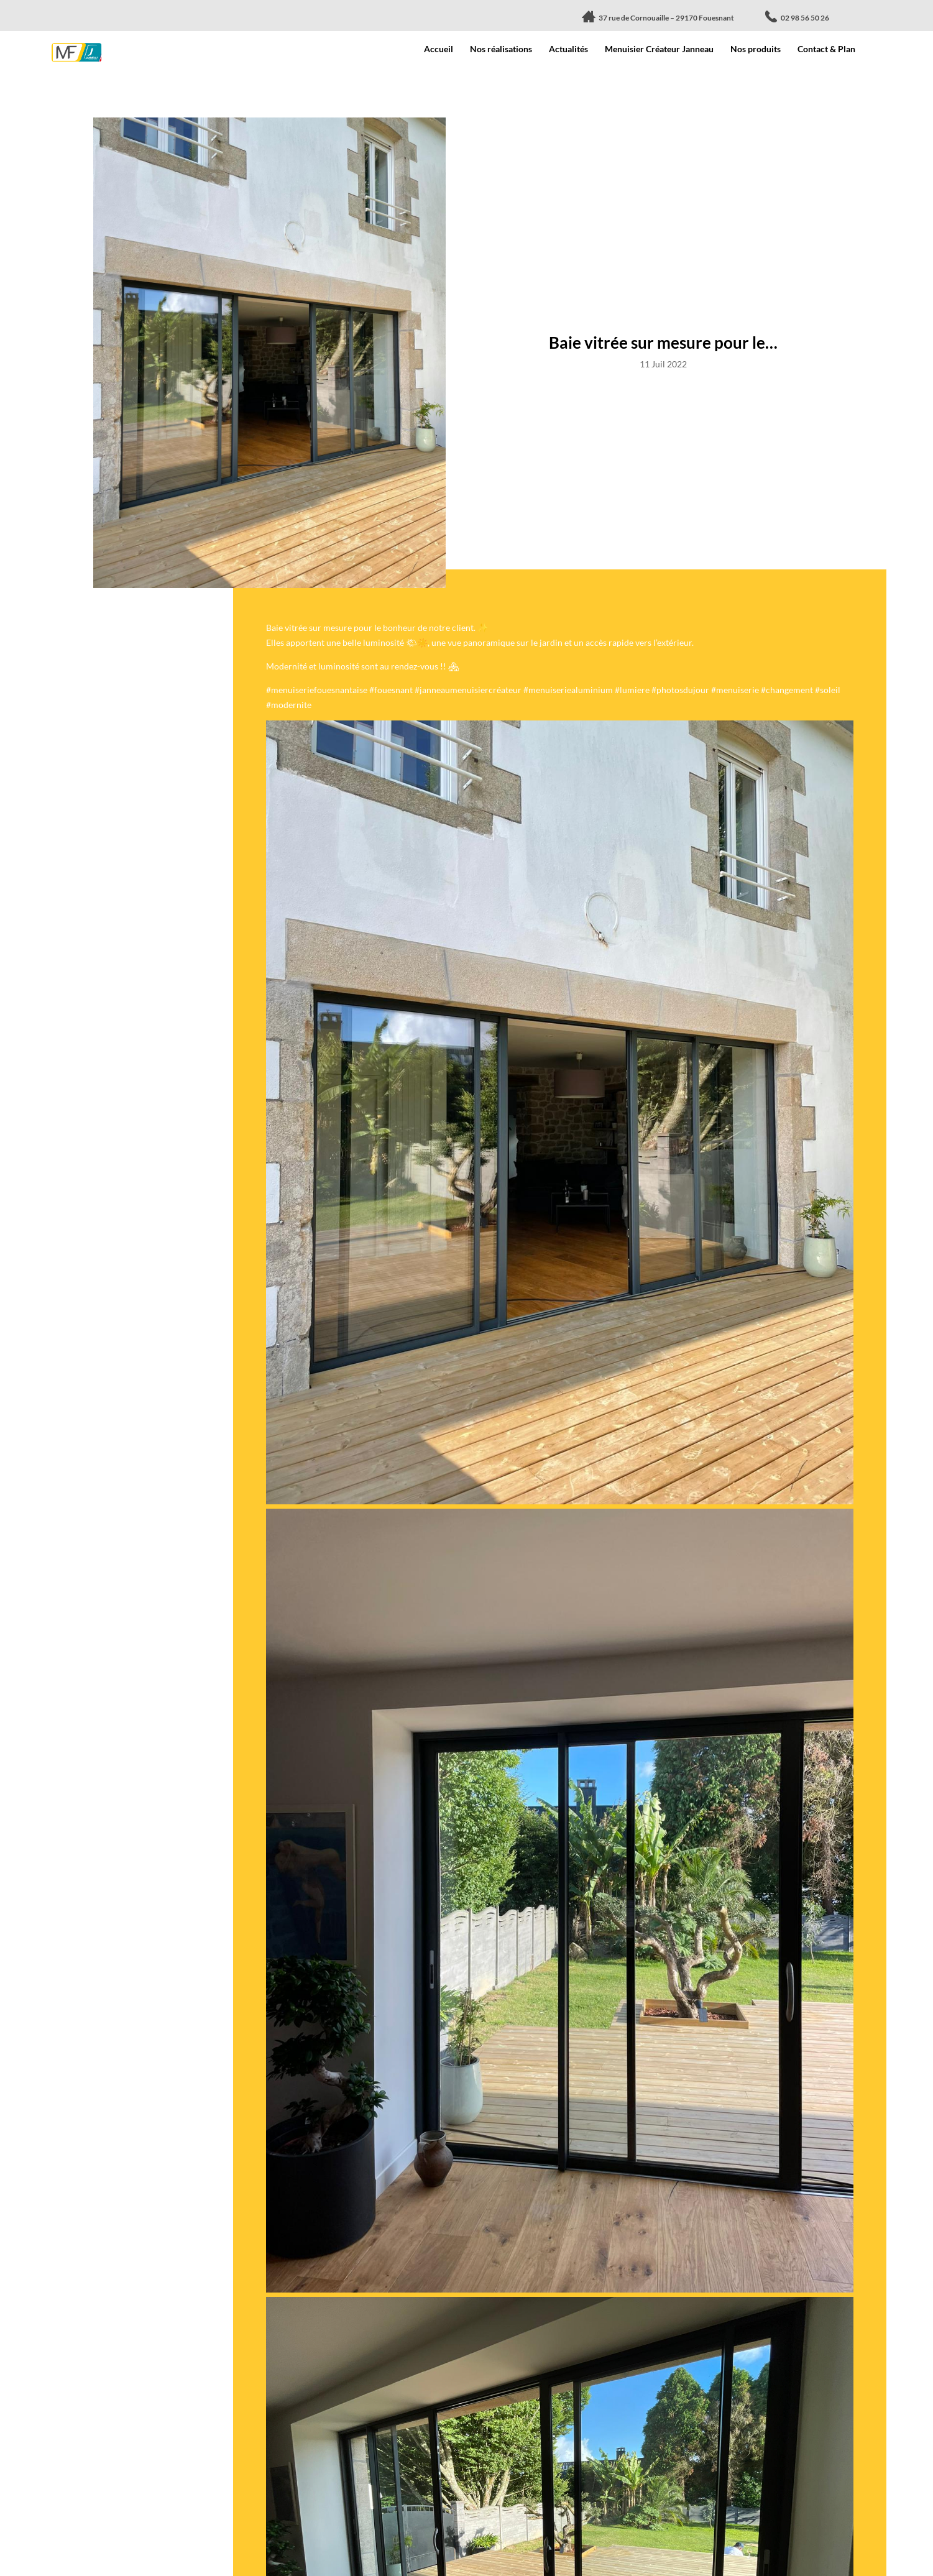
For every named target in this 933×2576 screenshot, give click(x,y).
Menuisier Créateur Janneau (659, 49)
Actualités (568, 49)
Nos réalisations (501, 49)
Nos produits (755, 49)
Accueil (438, 49)
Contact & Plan (826, 49)
